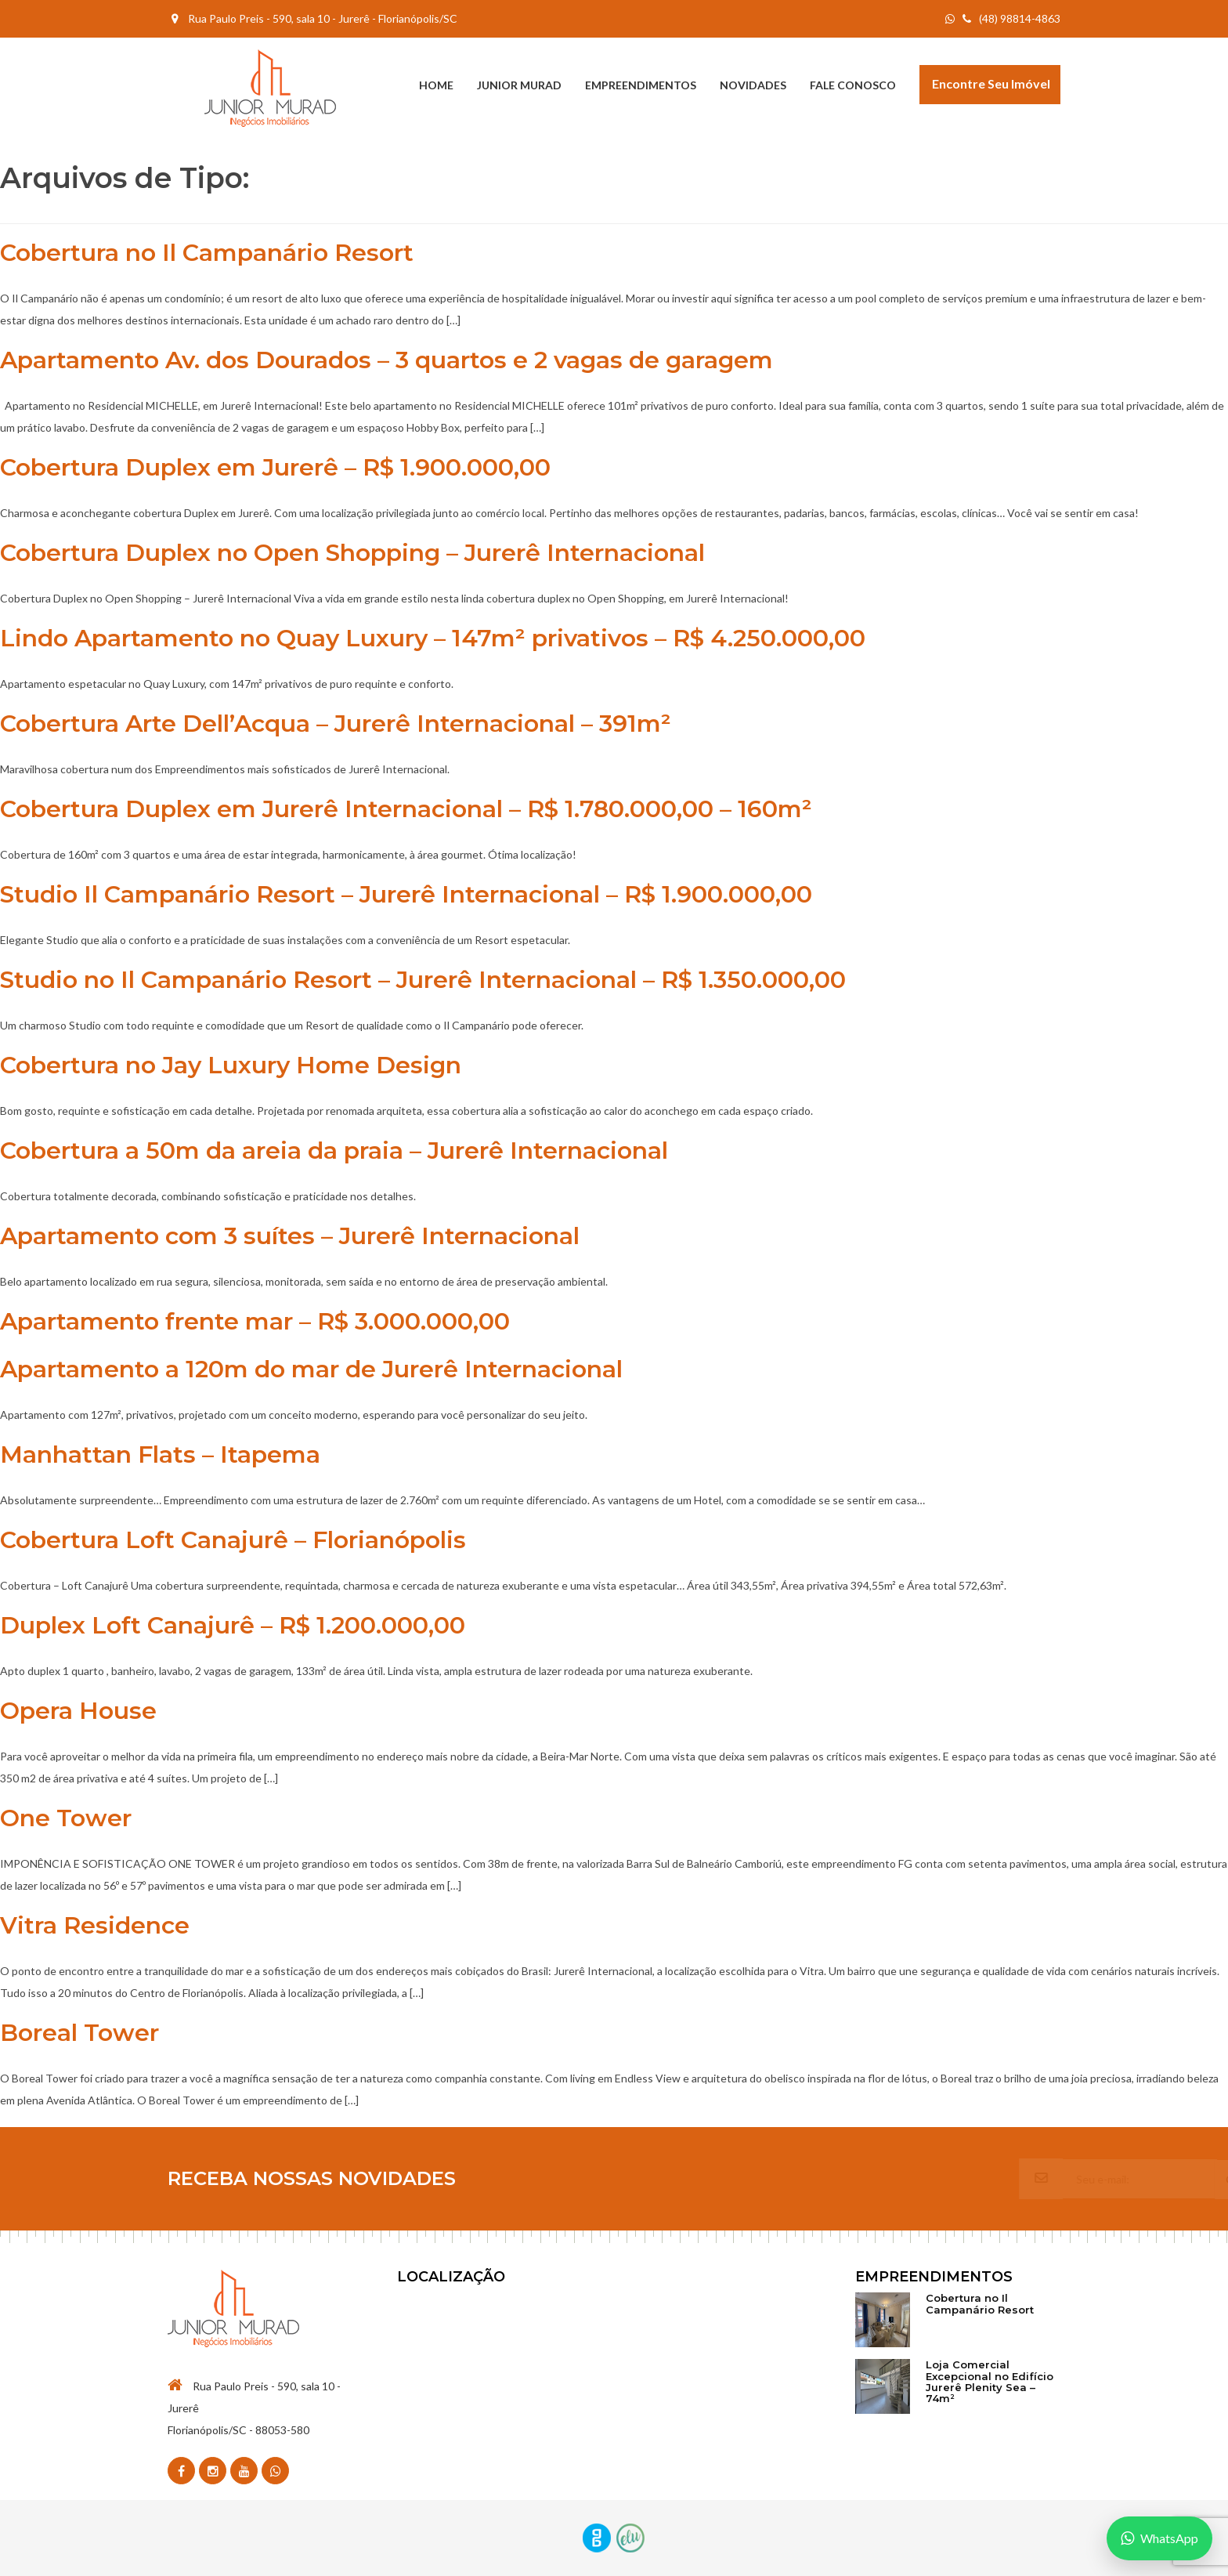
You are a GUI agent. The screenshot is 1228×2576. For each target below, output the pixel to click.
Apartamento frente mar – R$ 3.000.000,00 (255, 1321)
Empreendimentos (640, 85)
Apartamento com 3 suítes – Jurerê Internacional (290, 1235)
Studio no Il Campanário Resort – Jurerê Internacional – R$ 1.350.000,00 (423, 979)
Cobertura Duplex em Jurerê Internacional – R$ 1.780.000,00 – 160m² (406, 808)
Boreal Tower (79, 2032)
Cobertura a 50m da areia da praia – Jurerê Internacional (334, 1150)
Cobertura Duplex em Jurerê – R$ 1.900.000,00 (275, 467)
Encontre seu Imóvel (991, 83)
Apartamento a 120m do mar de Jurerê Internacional (311, 1369)
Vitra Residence (95, 1925)
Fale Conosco (853, 85)
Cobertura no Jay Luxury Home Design (230, 1065)
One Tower (66, 1818)
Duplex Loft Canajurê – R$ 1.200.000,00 (232, 1625)
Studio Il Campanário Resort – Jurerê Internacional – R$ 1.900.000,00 (406, 894)
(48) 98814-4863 (1011, 18)
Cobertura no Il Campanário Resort (207, 252)
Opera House (78, 1710)
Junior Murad (519, 85)
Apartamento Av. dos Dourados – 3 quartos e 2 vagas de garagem (386, 360)
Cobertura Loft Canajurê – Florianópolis (233, 1539)
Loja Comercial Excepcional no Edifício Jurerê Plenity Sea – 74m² (989, 2381)
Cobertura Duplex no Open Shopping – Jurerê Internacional (352, 552)
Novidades (753, 85)
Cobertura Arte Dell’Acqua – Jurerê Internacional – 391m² (335, 723)
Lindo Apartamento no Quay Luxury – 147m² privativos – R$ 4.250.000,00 (432, 638)
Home (436, 85)
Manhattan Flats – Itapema (160, 1454)
